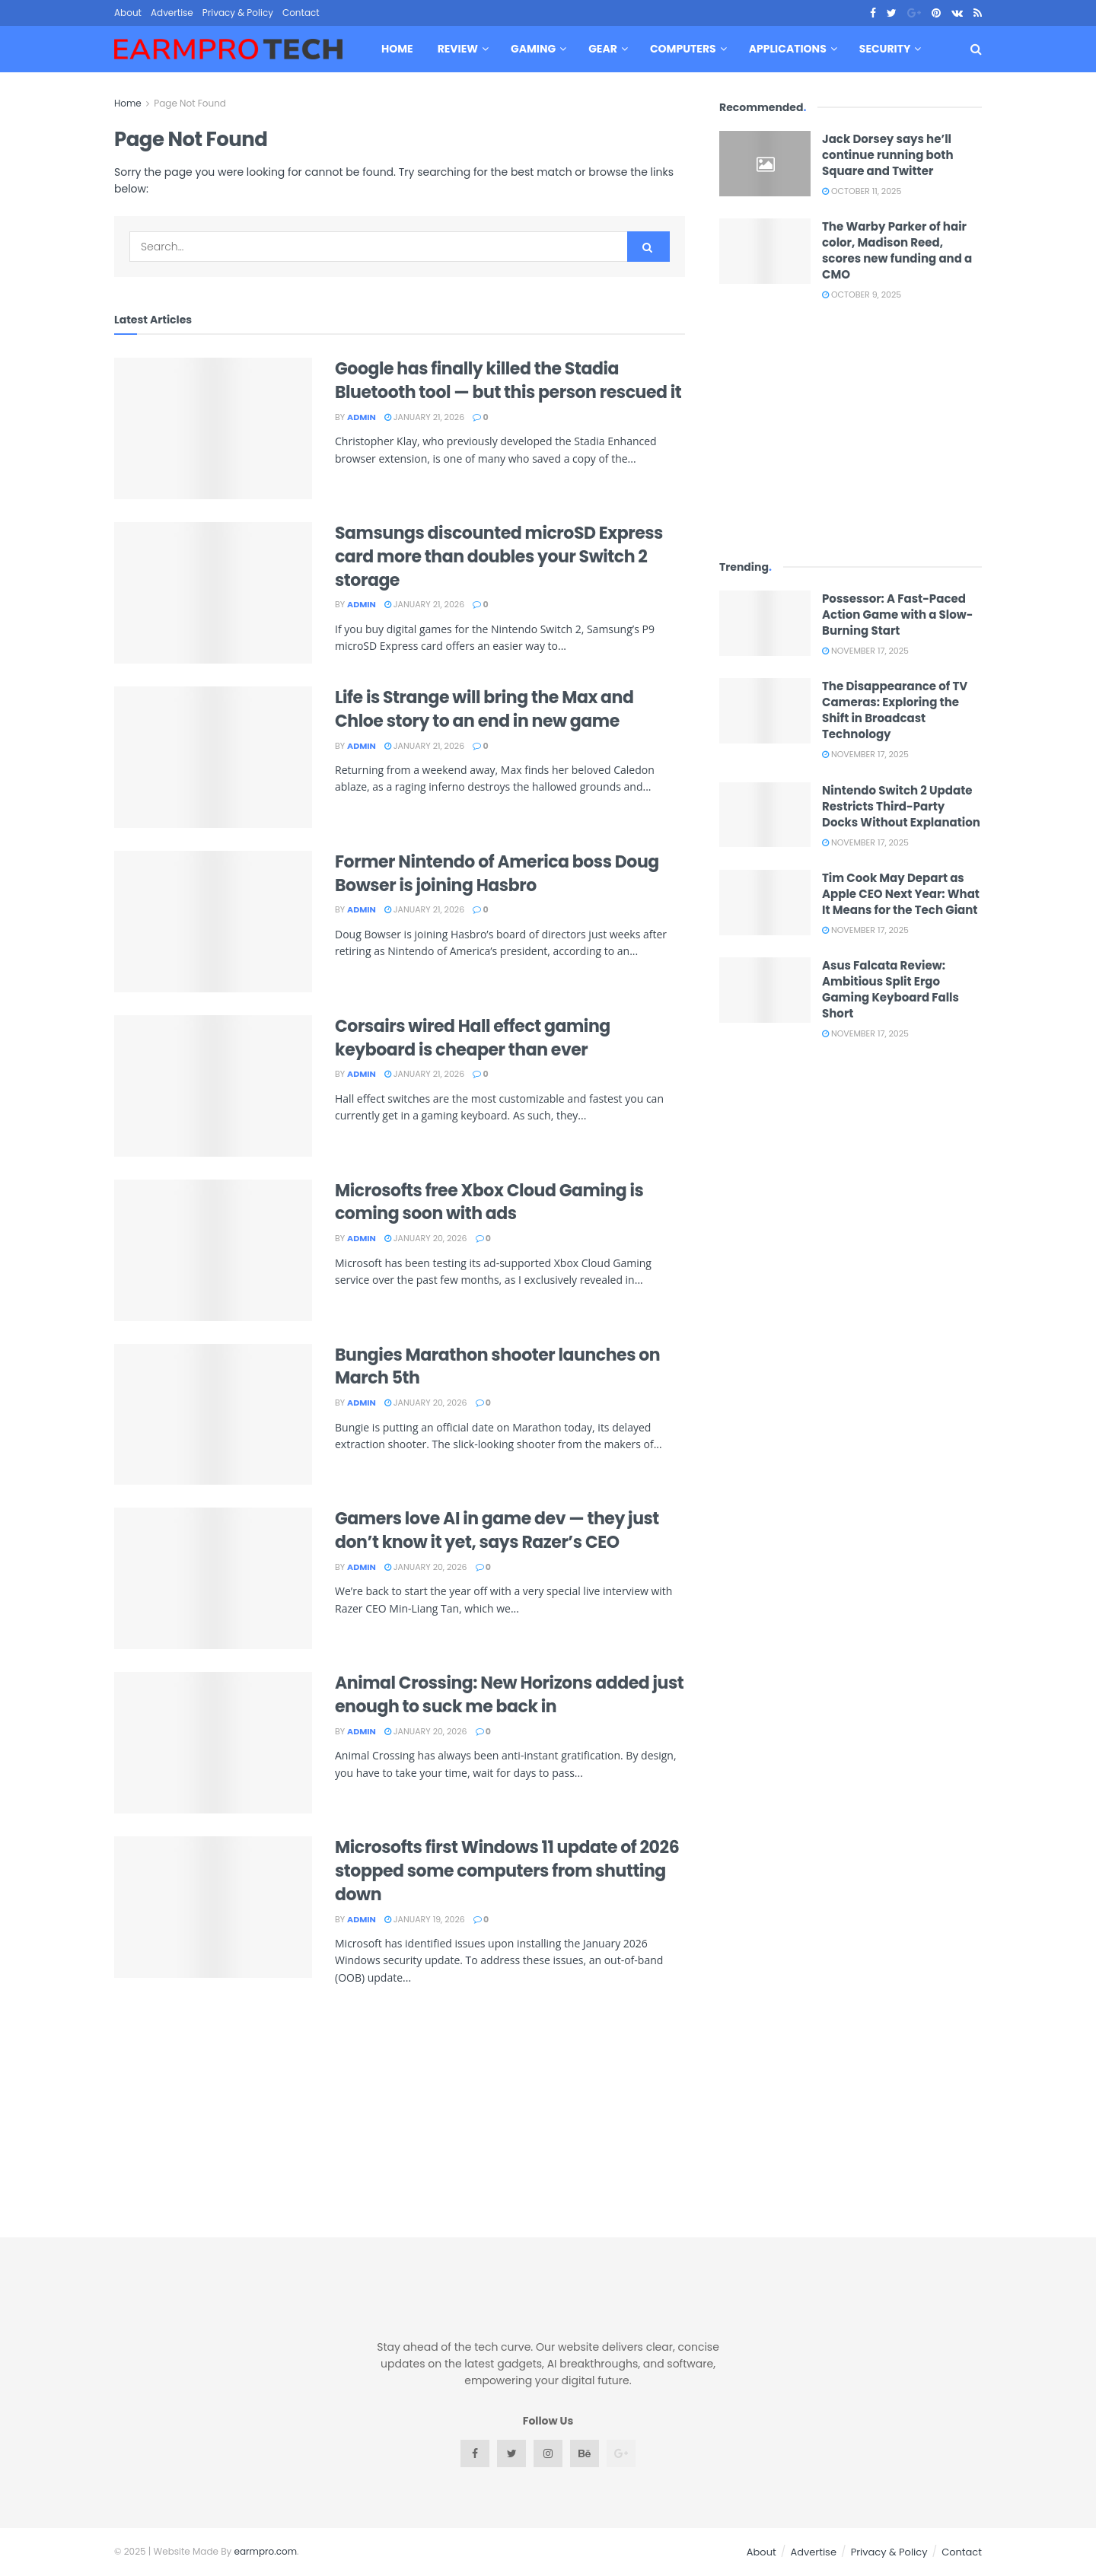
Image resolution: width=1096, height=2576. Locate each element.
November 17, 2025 (865, 651)
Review (458, 48)
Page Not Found (190, 103)
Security (885, 48)
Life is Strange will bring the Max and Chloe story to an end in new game (484, 709)
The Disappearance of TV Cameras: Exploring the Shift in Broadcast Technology (894, 710)
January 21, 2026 (424, 417)
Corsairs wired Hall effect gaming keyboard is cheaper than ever (472, 1038)
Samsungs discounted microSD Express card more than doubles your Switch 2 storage (499, 556)
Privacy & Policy (237, 12)
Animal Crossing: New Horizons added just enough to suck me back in (509, 1694)
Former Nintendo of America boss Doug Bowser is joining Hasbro (497, 873)
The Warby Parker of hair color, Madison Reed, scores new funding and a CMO (897, 250)
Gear (602, 48)
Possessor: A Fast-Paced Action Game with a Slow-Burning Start (897, 614)
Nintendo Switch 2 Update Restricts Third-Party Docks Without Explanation (901, 806)
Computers (683, 48)
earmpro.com (266, 2551)
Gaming (533, 48)
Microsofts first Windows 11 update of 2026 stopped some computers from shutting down (507, 1871)
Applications (788, 48)
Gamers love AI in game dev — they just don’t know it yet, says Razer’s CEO (497, 1530)
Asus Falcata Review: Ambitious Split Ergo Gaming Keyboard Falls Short (890, 989)
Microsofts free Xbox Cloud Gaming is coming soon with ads (489, 1202)
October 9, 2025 (861, 294)
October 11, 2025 (861, 191)
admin (361, 417)
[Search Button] (648, 246)
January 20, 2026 (425, 1238)
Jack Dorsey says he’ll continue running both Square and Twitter (888, 155)
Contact (301, 12)
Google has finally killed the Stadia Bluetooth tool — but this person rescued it (508, 380)
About (128, 12)
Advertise (172, 12)
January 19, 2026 (424, 1919)
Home (397, 48)
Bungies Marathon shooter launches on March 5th (497, 1366)
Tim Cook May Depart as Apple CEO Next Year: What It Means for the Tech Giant (901, 894)
